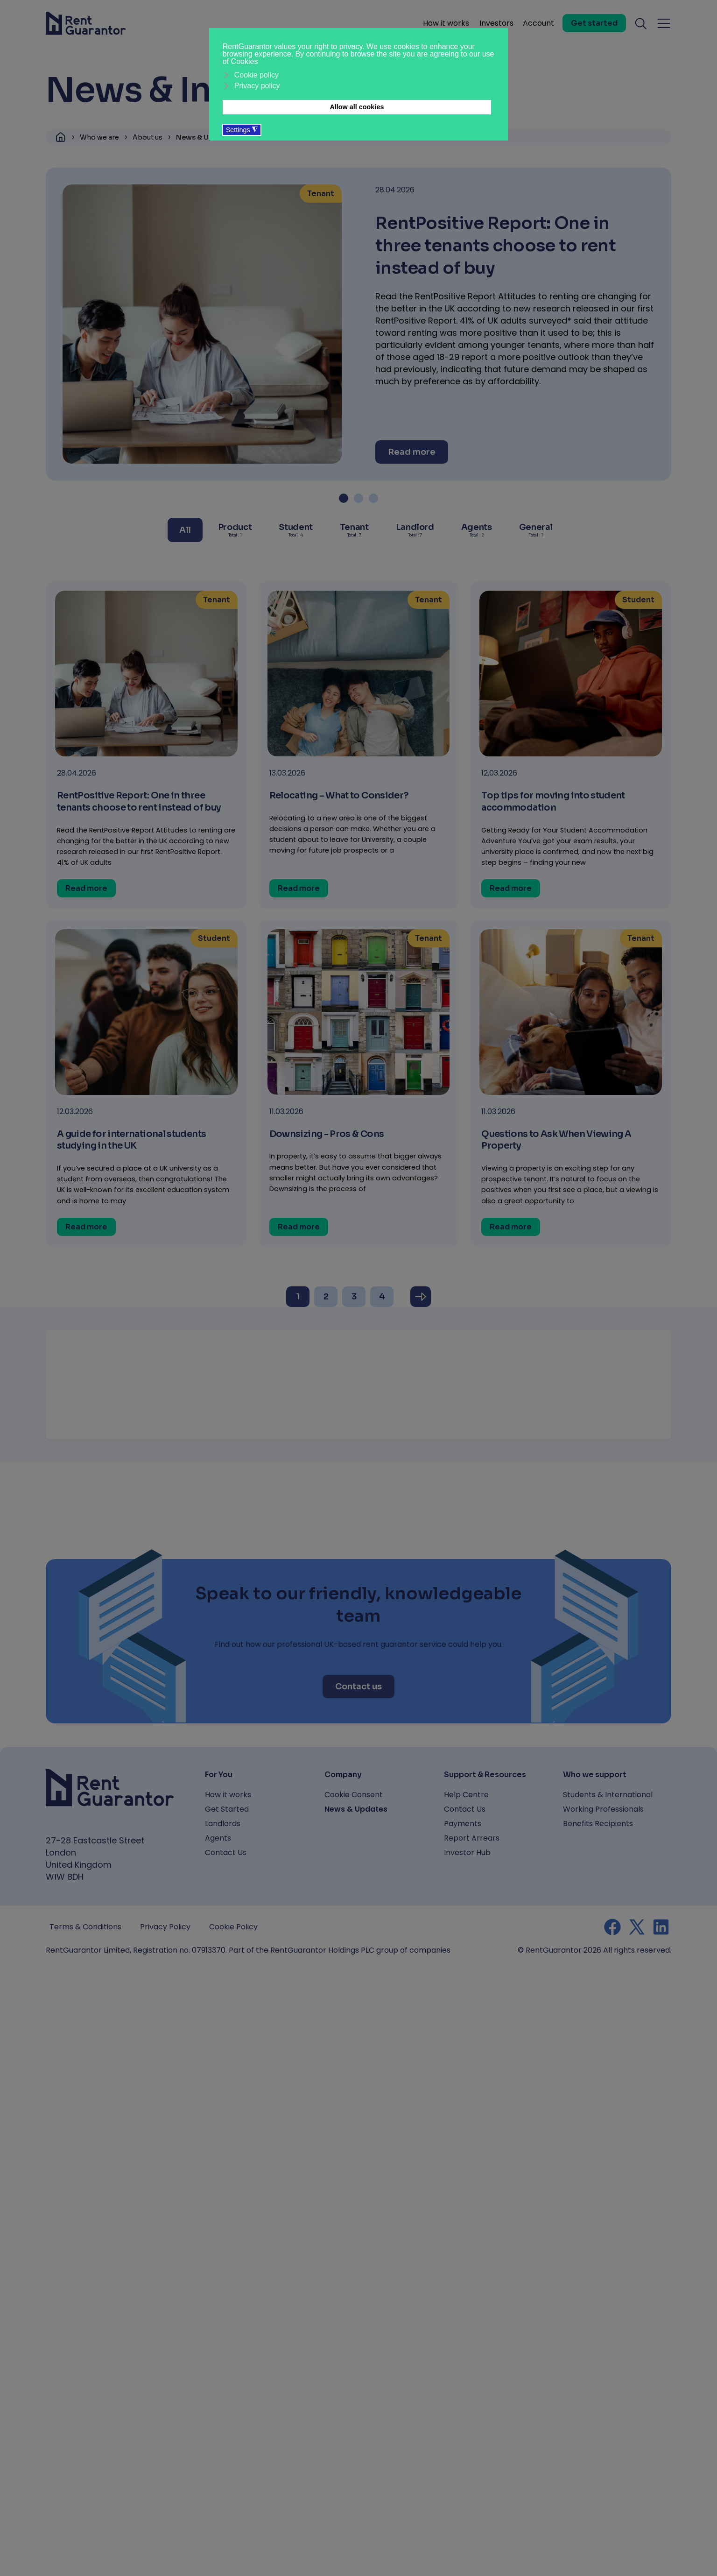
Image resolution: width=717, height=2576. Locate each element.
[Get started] (594, 23)
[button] (343, 498)
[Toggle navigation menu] (663, 23)
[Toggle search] (641, 23)
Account (538, 23)
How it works (446, 23)
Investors (496, 23)
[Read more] (411, 452)
